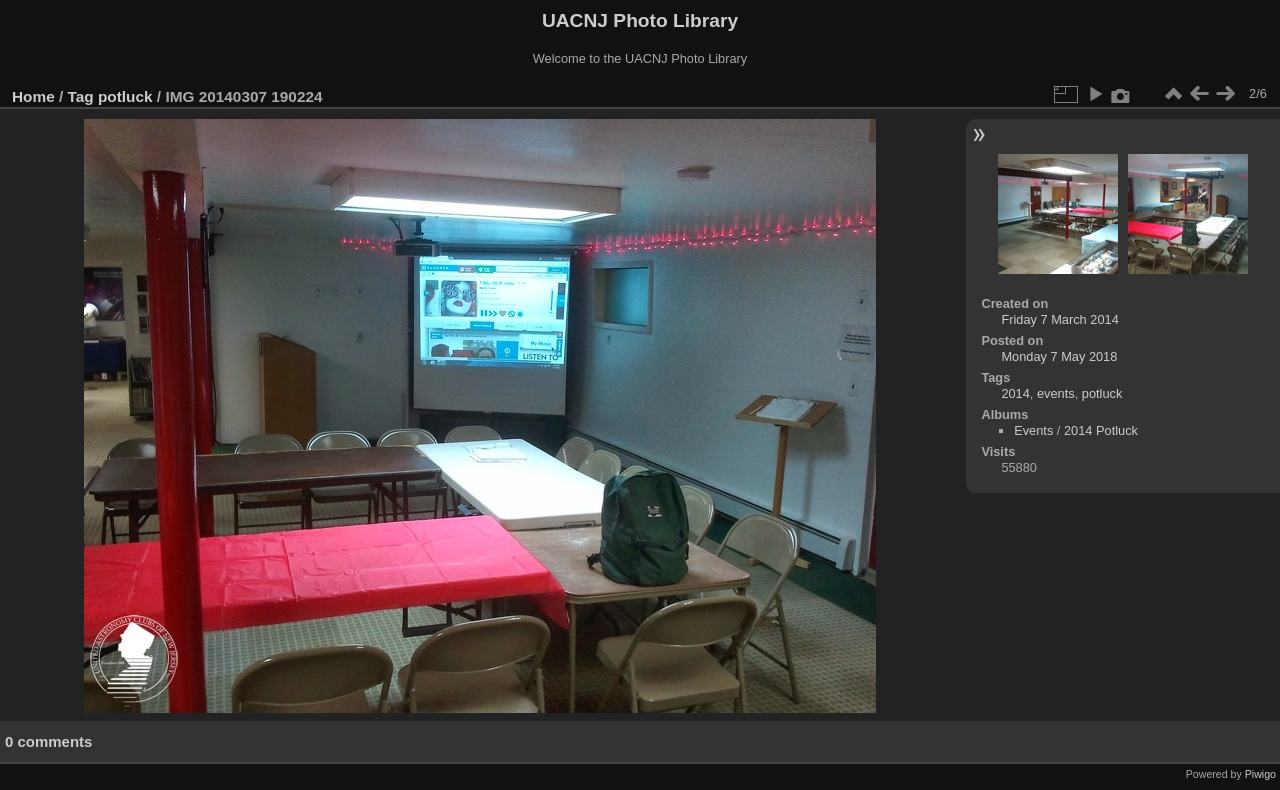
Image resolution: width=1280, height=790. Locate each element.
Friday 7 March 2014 (1059, 319)
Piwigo (1260, 774)
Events (1033, 430)
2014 (1015, 393)
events (1056, 393)
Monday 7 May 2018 (1059, 356)
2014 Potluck (1101, 430)
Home (33, 96)
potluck (125, 96)
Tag (81, 96)
